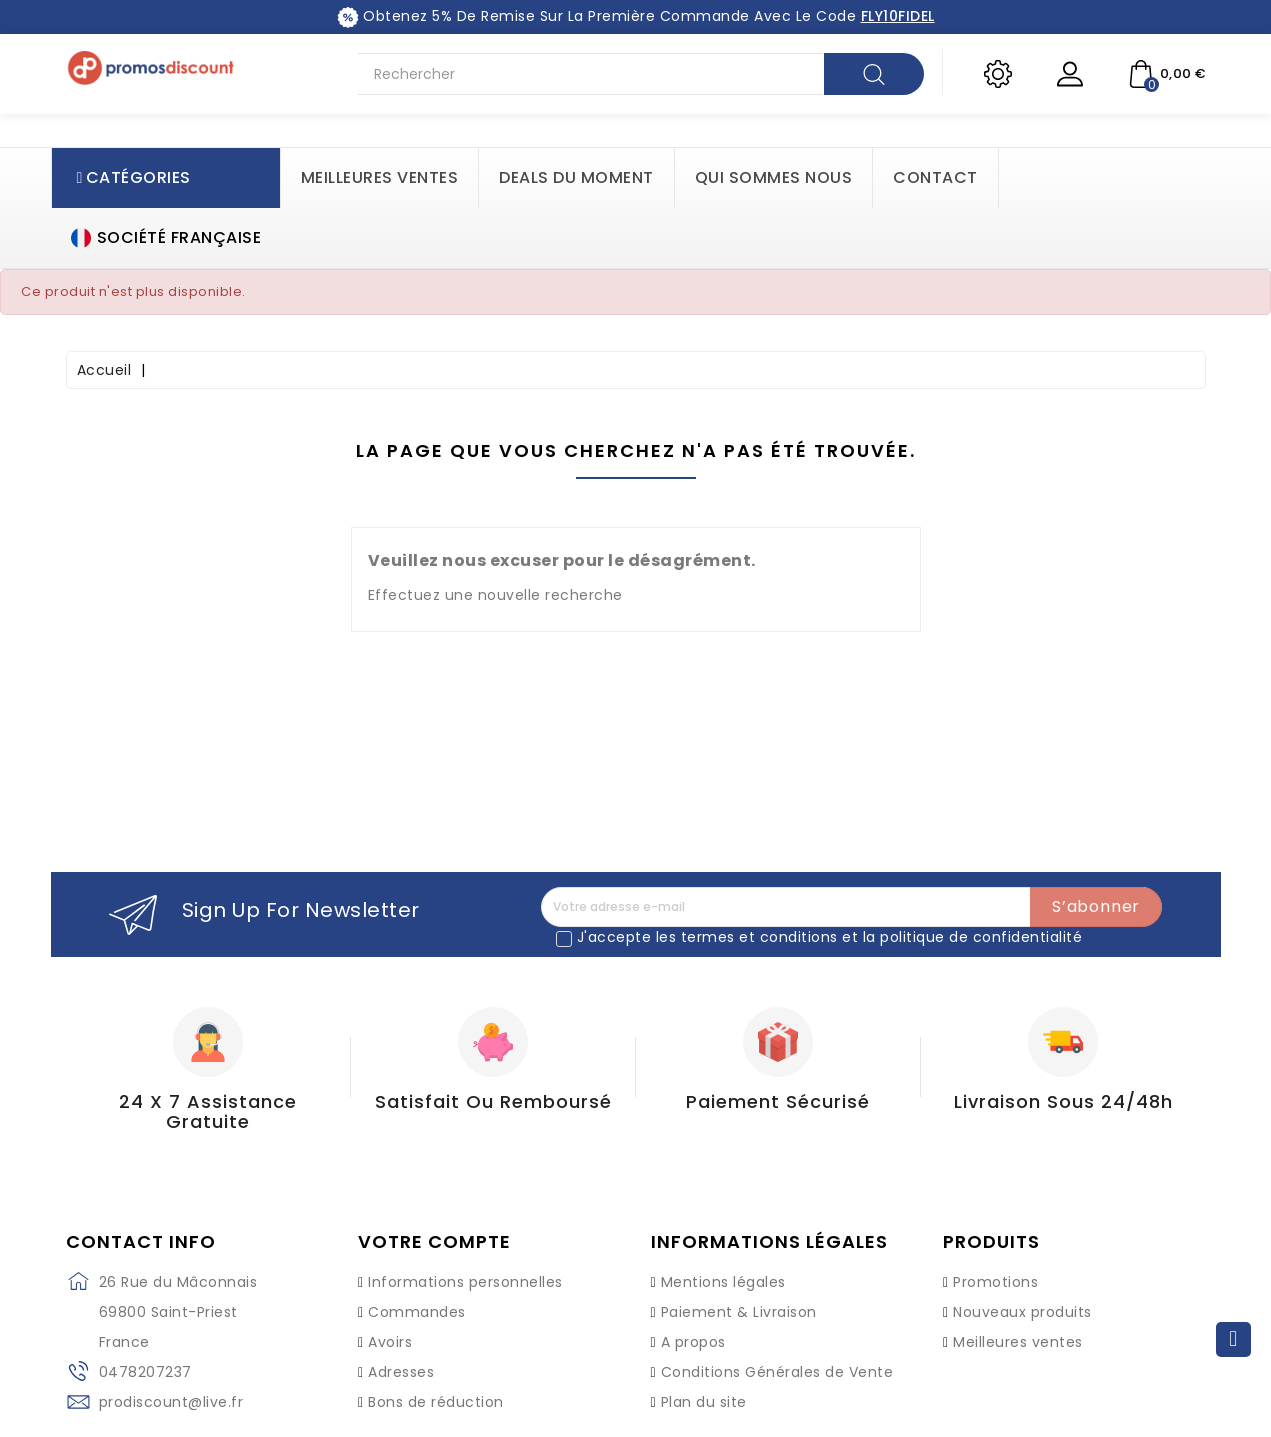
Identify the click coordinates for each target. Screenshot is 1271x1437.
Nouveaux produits (1022, 1312)
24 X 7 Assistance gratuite (208, 1111)
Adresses (401, 1372)
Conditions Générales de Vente (777, 1372)
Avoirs (390, 1342)
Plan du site (704, 1402)
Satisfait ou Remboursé (493, 1101)
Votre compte (434, 1242)
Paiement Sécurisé (778, 1101)
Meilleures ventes (1018, 1342)
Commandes (417, 1312)
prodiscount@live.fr (171, 1402)
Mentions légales (723, 1282)
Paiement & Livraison (739, 1312)
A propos (693, 1342)
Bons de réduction (436, 1402)
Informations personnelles (465, 1282)
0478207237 (145, 1372)
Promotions (995, 1282)
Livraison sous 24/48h (1063, 1101)
